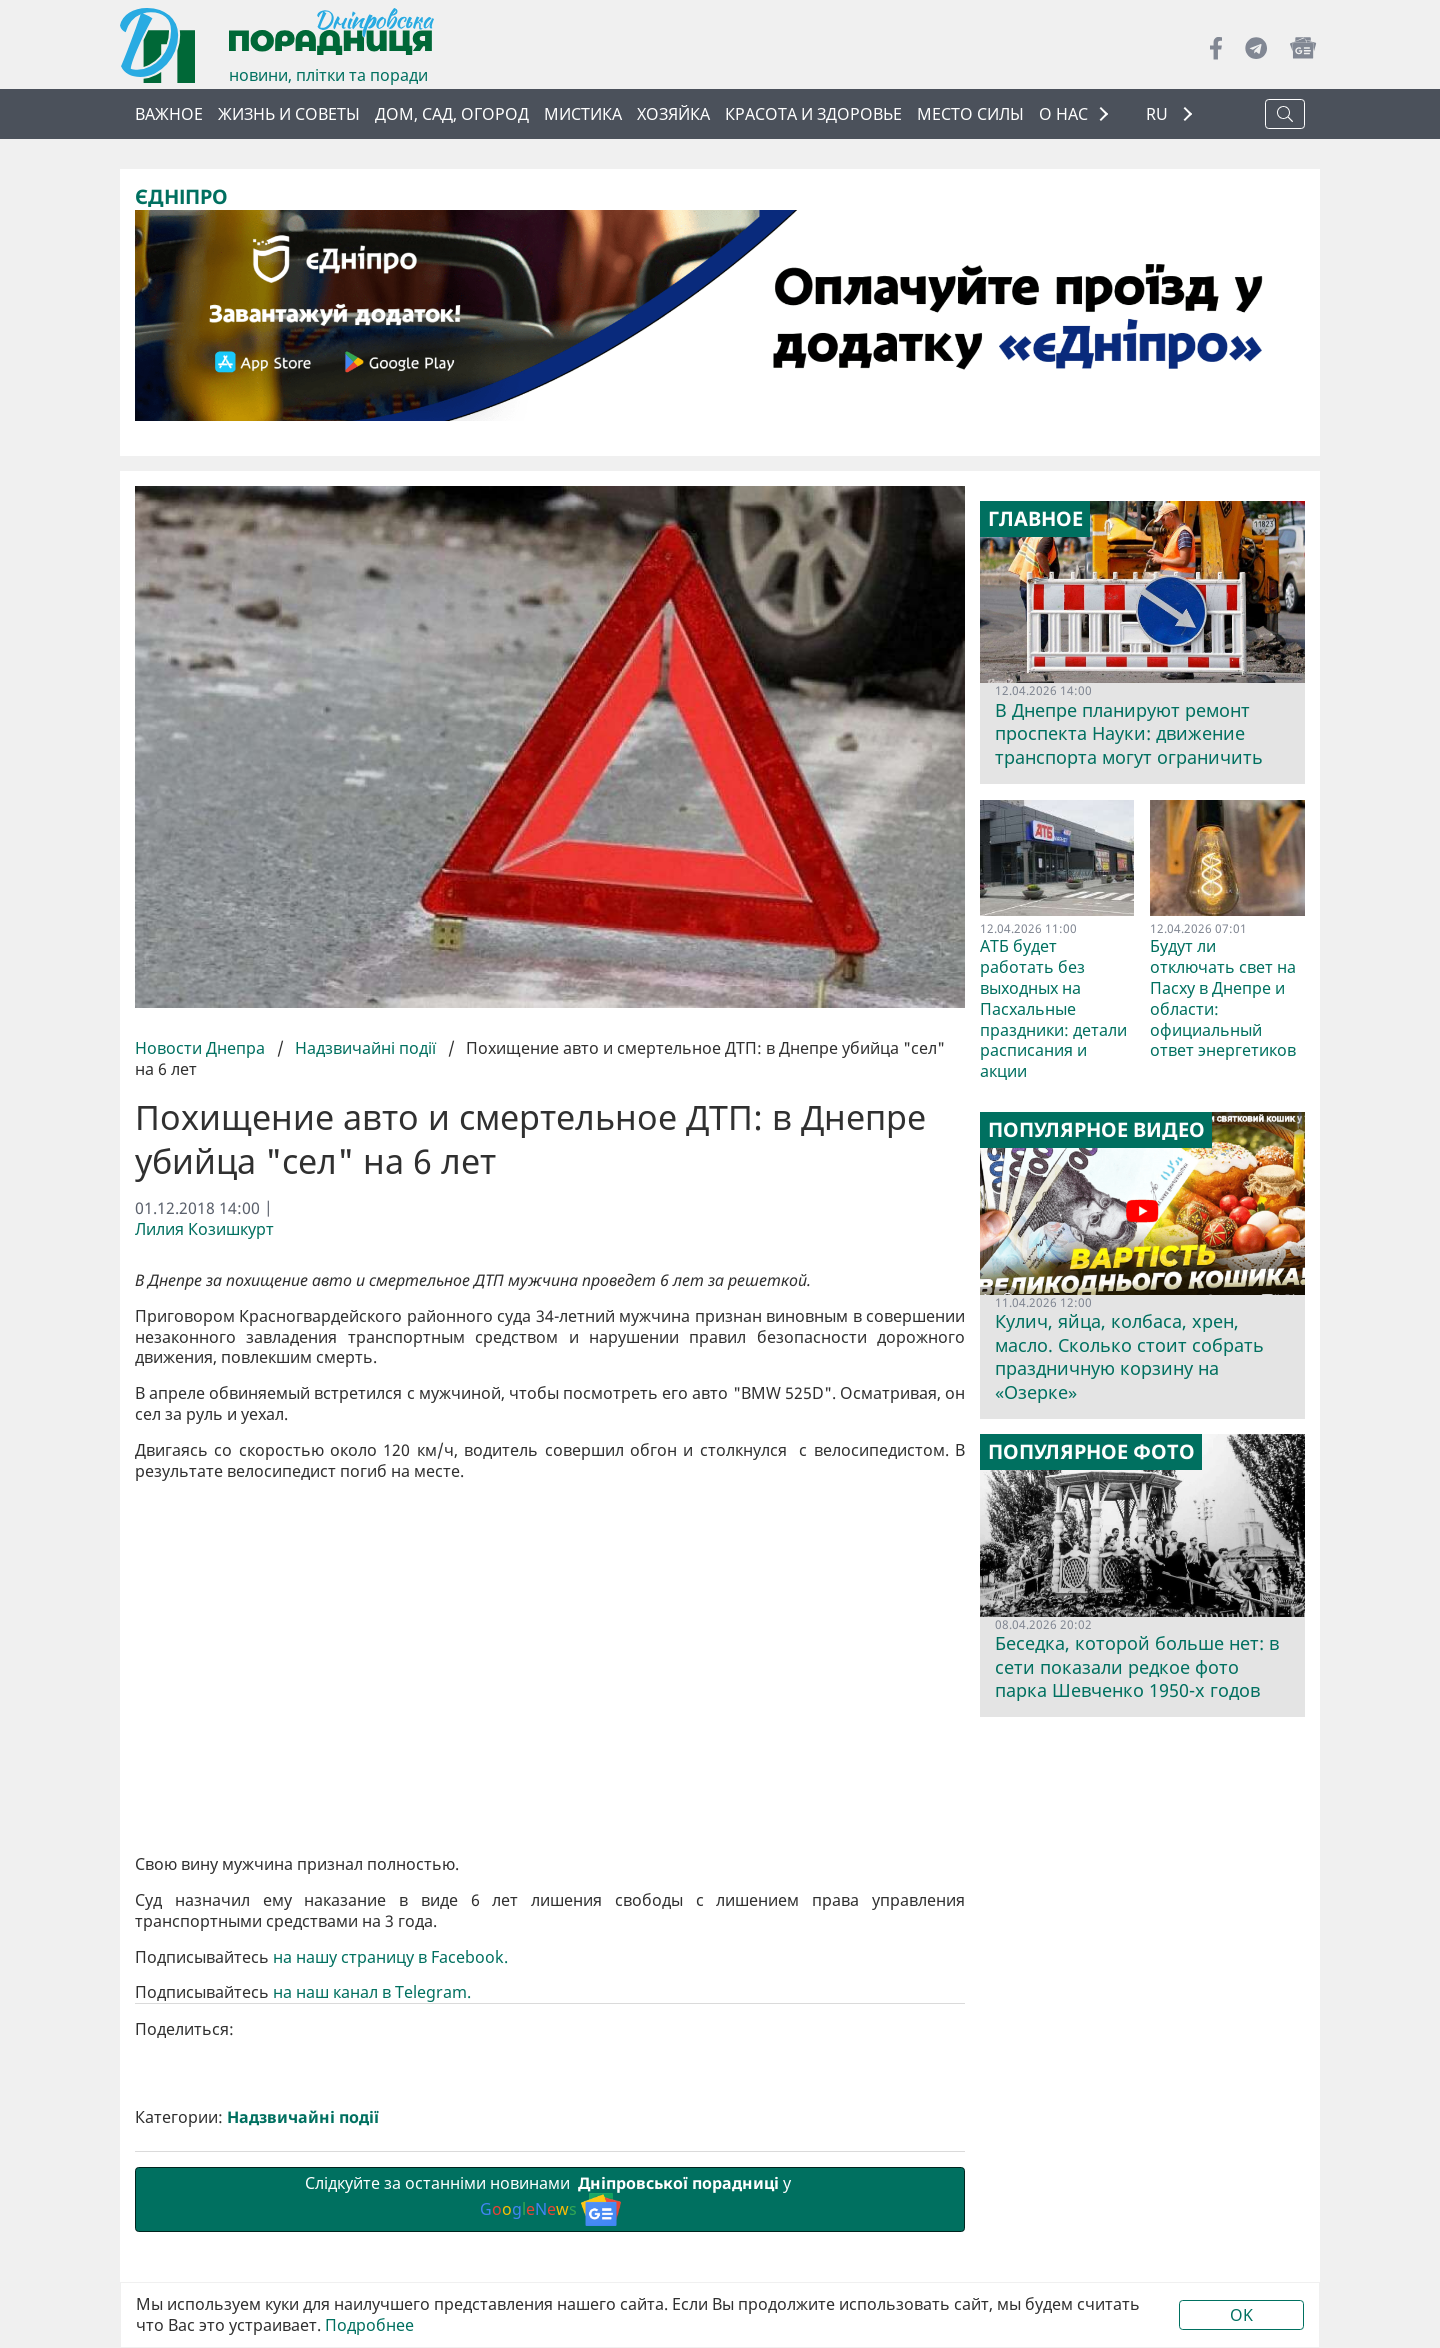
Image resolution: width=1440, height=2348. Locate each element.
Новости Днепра (202, 1048)
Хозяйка (673, 114)
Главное (1035, 519)
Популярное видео (1096, 1130)
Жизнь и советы (289, 114)
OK (1241, 2315)
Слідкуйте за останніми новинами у (550, 2198)
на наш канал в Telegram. (374, 1992)
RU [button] (1159, 114)
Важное (169, 114)
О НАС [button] (1063, 114)
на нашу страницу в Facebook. (390, 1956)
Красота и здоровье (813, 114)
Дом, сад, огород (452, 114)
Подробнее (369, 2325)
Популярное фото (1091, 1452)
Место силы (970, 114)
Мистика (583, 114)
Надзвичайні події (365, 1048)
